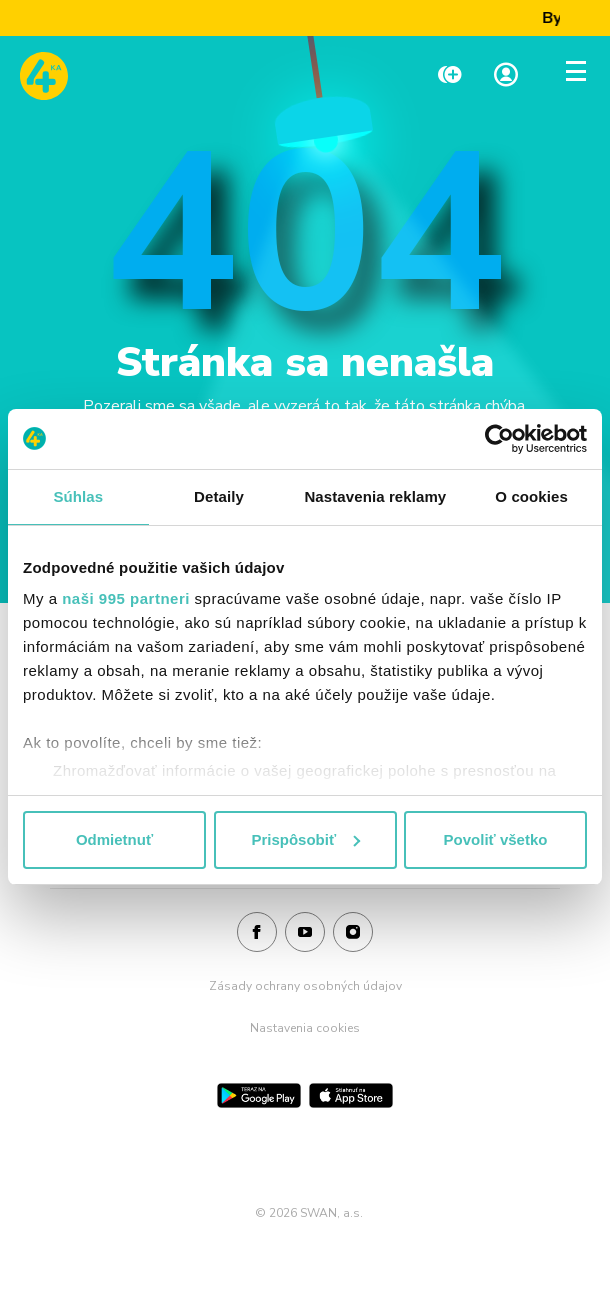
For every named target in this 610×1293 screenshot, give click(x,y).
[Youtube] (305, 933)
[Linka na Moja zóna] (506, 76)
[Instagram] (353, 933)
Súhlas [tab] (78, 496)
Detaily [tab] (219, 496)
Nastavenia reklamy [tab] (375, 496)
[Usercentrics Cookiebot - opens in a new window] (499, 439)
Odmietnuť (114, 839)
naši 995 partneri (126, 598)
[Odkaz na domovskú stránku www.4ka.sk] (44, 76)
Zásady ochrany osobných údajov (305, 986)
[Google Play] (259, 1095)
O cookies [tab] (531, 496)
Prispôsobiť (305, 839)
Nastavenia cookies (305, 1028)
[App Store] (351, 1095)
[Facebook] (257, 933)
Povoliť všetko (496, 839)
